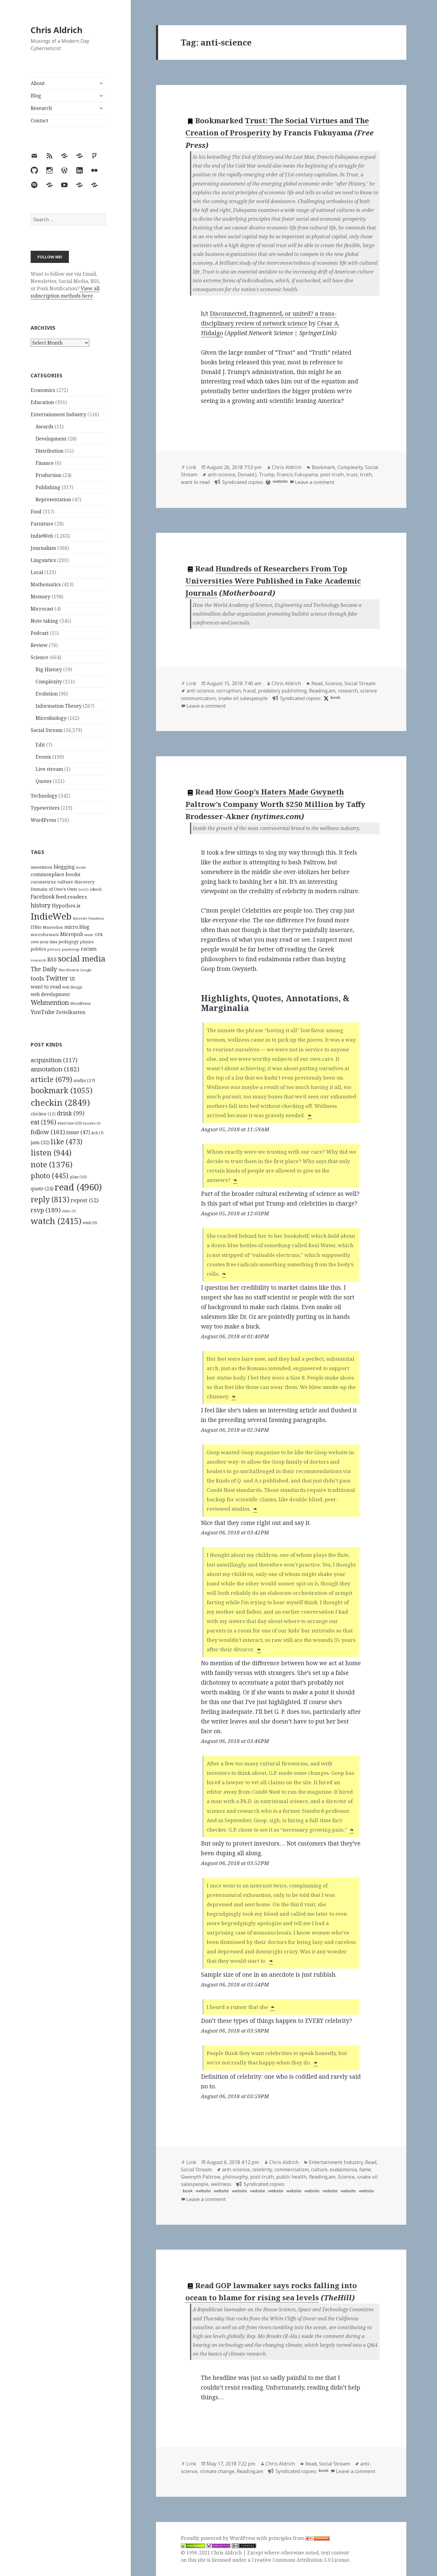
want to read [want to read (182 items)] (46, 986)
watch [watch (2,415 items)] (56, 1221)
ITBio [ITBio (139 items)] (36, 927)
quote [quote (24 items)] (42, 1188)
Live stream (49, 769)
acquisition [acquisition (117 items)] (54, 1060)
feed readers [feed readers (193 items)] (71, 896)
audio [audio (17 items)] (84, 1080)
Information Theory (59, 706)
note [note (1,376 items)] (52, 1164)
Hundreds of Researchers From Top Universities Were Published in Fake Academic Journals (273, 580)
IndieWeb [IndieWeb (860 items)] (51, 916)
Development (51, 438)
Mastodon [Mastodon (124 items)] (53, 927)
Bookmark (323, 467)
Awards (44, 426)
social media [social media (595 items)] (81, 958)
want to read (195, 482)
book (335, 697)
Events (43, 757)
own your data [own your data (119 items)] (44, 941)
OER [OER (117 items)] (99, 934)
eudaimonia (343, 2169)
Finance (45, 463)
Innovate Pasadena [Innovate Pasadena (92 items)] (88, 918)
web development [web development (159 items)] (50, 994)
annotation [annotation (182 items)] (55, 1069)
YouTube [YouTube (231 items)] (43, 1012)
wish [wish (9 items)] (90, 1222)
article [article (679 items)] (51, 1079)
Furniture (42, 523)
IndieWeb (42, 536)
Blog (36, 95)
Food (36, 511)
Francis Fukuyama (297, 474)
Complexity (49, 681)
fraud (249, 690)
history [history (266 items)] (41, 905)
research (348, 690)
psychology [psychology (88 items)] (71, 949)
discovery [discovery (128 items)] (84, 882)
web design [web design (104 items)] (72, 987)
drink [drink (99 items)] (70, 1113)
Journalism (43, 548)
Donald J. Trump (256, 474)
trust (351, 474)
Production (48, 475)
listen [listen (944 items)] (51, 1152)
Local (37, 572)
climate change (217, 2471)
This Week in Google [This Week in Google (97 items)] (75, 970)
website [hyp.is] (203, 2191)
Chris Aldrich (57, 30)
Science (39, 657)
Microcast (42, 608)
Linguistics (43, 560)
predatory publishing (282, 690)
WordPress (43, 820)
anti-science (221, 474)
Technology (44, 795)
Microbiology (51, 718)
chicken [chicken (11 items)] (43, 1114)
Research (41, 108)
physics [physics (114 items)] (87, 941)
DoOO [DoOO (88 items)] (83, 889)
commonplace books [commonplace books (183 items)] (55, 874)
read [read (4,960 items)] (78, 1187)
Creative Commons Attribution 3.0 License (300, 2560)
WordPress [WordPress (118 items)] (80, 1003)
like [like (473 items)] (67, 1141)
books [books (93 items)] (81, 867)
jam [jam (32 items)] (40, 1142)
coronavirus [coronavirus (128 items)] (43, 882)
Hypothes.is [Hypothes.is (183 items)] (66, 905)
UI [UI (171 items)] (72, 978)
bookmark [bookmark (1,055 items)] (62, 1090)
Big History (49, 669)
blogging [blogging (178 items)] (64, 866)
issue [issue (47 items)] (78, 1132)
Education (42, 402)
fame (365, 2169)
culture (319, 2169)
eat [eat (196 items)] (43, 1122)
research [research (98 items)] (38, 960)
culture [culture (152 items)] (65, 882)
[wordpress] (267, 482)
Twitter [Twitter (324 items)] (57, 978)
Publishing (48, 487)
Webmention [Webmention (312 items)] (50, 1002)
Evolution (47, 693)
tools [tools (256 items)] (37, 978)
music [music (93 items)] (88, 934)
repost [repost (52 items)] (85, 1200)
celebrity (262, 2169)
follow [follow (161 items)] (48, 1132)
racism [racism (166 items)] (89, 948)
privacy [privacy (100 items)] (54, 949)
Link (191, 467)
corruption (228, 690)
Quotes (44, 781)
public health (291, 2176)
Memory (40, 596)
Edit (40, 744)
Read (317, 683)
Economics (43, 390)
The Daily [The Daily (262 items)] (44, 969)
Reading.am (322, 690)
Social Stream (47, 730)
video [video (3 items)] (69, 1211)
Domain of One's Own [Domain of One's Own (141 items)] (54, 889)
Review (39, 645)
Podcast (40, 633)
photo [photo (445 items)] (50, 1175)
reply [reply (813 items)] (50, 1199)
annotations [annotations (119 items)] (42, 867)
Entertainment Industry (58, 414)
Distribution (49, 450)
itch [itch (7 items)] (97, 1132)
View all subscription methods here (65, 292)
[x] (325, 698)
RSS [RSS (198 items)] (52, 959)
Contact (39, 120)
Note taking (44, 621)
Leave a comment (314, 482)
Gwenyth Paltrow (200, 2176)
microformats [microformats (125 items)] (45, 934)
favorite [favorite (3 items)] (92, 1123)
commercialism (291, 2169)
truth (366, 474)
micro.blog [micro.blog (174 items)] (77, 927)
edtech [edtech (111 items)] (96, 889)
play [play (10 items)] (78, 1176)
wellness (221, 2184)
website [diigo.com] (280, 481)
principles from (299, 2538)
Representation (53, 499)
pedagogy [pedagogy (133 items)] (69, 941)
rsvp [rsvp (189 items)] (46, 1210)
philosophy (235, 2176)
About (38, 83)
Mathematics (46, 584)
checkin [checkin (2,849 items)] (60, 1102)
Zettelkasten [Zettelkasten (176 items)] (71, 1012)
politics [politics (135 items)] (38, 949)
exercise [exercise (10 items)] (69, 1123)
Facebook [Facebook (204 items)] (43, 896)
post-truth (332, 474)
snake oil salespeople (243, 698)
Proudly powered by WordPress (218, 2538)
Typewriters (45, 808)
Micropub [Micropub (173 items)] (71, 934)
